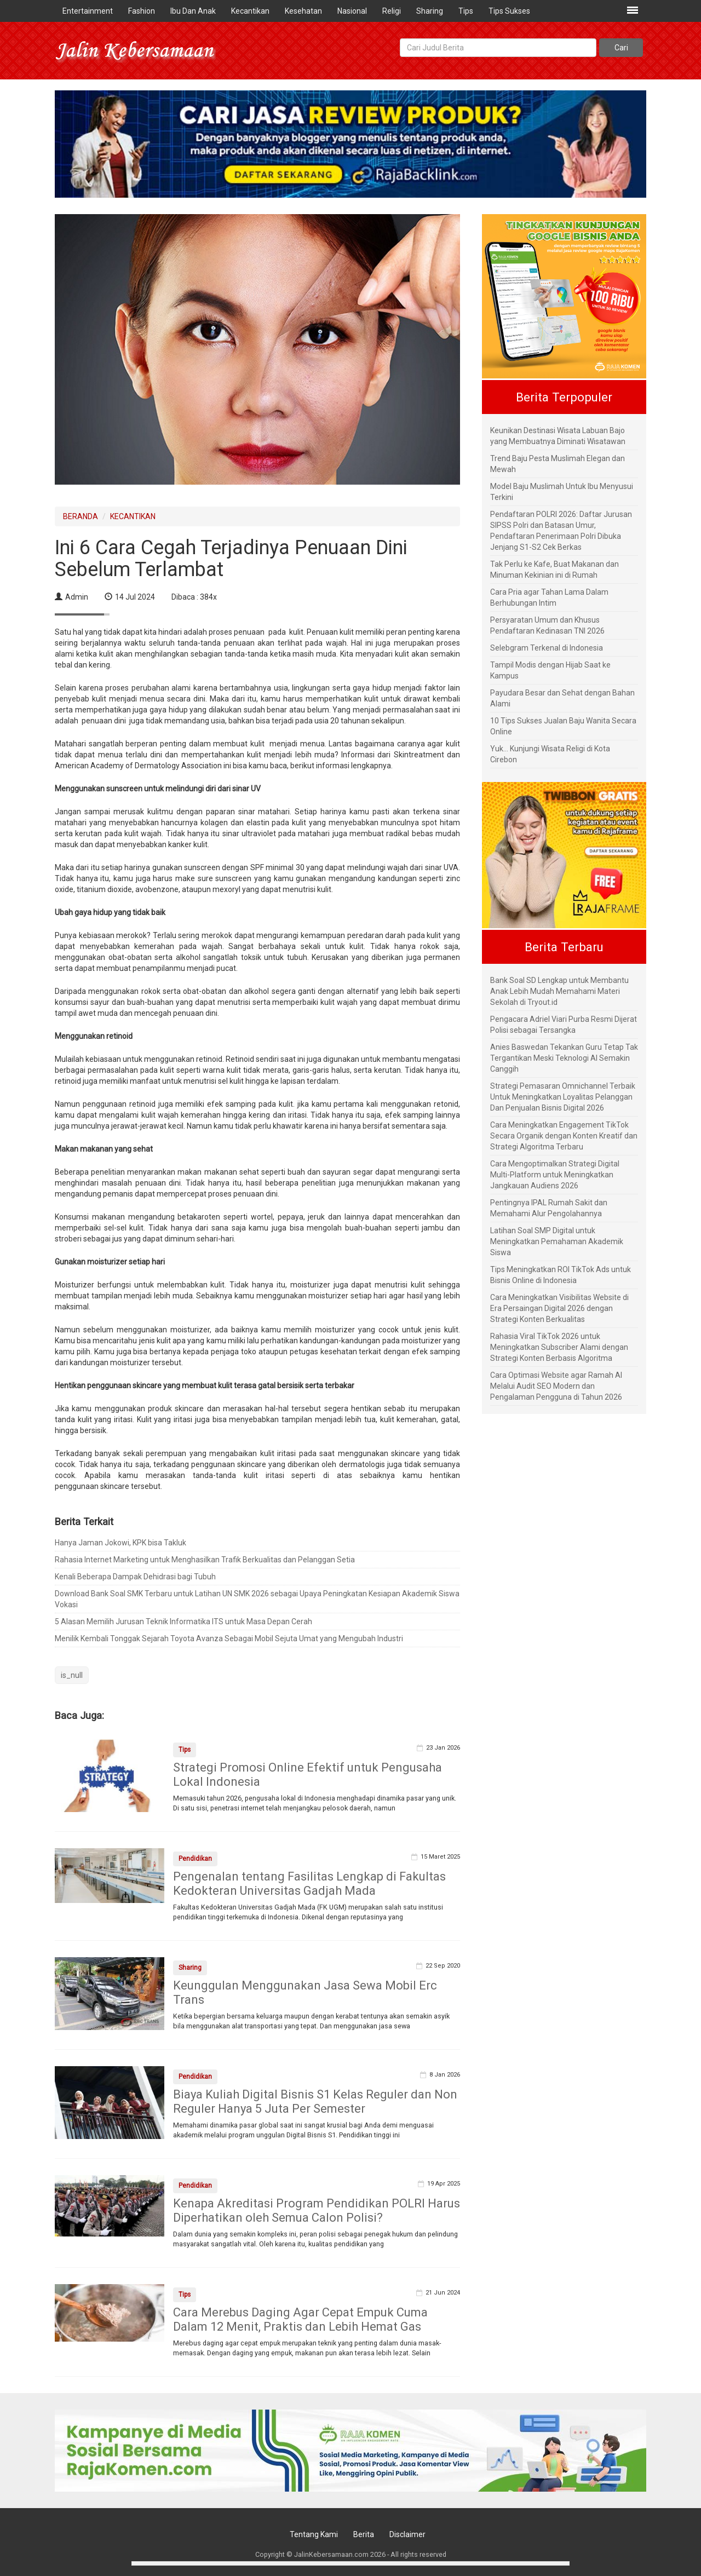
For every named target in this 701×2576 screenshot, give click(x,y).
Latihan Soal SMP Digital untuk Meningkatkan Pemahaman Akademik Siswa (556, 1241)
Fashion (141, 11)
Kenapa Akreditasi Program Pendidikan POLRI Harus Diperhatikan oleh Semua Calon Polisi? (316, 2210)
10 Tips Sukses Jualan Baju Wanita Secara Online (563, 726)
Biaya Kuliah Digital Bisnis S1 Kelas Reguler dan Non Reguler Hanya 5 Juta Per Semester (315, 2101)
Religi (391, 11)
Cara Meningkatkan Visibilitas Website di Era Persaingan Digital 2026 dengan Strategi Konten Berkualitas (559, 1308)
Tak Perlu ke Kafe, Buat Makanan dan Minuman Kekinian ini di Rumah (554, 569)
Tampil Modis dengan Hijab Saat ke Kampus (550, 670)
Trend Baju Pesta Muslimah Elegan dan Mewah (557, 464)
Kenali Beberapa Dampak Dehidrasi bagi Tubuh (135, 1576)
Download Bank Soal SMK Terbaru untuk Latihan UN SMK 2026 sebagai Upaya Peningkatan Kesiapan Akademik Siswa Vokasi (257, 1599)
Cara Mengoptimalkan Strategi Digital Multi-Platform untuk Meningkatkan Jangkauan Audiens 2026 (554, 1174)
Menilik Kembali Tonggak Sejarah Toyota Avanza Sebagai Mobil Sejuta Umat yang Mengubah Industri (229, 1638)
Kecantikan (250, 11)
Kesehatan (303, 11)
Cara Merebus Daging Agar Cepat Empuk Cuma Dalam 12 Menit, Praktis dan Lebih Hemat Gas (300, 2319)
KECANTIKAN (133, 516)
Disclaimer (407, 2534)
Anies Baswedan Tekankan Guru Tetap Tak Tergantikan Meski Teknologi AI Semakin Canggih (564, 1058)
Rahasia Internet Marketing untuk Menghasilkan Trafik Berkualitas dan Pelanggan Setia (205, 1559)
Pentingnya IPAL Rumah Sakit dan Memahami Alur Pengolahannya (548, 1208)
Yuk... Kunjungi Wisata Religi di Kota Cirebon (550, 754)
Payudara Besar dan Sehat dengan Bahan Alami (562, 698)
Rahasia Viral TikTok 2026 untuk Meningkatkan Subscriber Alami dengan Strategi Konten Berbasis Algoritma (559, 1347)
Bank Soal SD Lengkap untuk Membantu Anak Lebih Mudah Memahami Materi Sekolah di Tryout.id (559, 991)
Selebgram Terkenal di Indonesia (546, 647)
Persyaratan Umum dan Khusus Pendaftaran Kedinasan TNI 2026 (547, 625)
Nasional (352, 11)
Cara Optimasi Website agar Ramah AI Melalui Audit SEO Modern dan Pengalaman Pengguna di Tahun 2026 (556, 1386)
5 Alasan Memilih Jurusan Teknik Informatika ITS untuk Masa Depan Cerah (183, 1621)
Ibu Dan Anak (193, 11)
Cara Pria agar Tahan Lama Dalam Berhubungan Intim (549, 597)
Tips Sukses (509, 11)
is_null (72, 1675)
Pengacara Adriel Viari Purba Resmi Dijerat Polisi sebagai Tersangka (563, 1024)
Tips (465, 11)
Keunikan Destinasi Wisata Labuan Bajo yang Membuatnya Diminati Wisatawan (557, 436)
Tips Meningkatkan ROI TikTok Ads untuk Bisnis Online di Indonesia (560, 1275)
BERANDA (80, 516)
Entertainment (87, 11)
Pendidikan (195, 1858)
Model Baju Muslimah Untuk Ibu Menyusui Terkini (561, 492)
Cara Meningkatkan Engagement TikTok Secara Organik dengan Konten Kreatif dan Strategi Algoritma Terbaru (563, 1135)
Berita (363, 2534)
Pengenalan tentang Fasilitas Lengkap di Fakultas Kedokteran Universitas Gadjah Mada (309, 1884)
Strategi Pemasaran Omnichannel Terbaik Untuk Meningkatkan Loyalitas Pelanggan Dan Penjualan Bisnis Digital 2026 (562, 1097)
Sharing (429, 11)
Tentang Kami (314, 2534)
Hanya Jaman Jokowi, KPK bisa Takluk (120, 1542)
